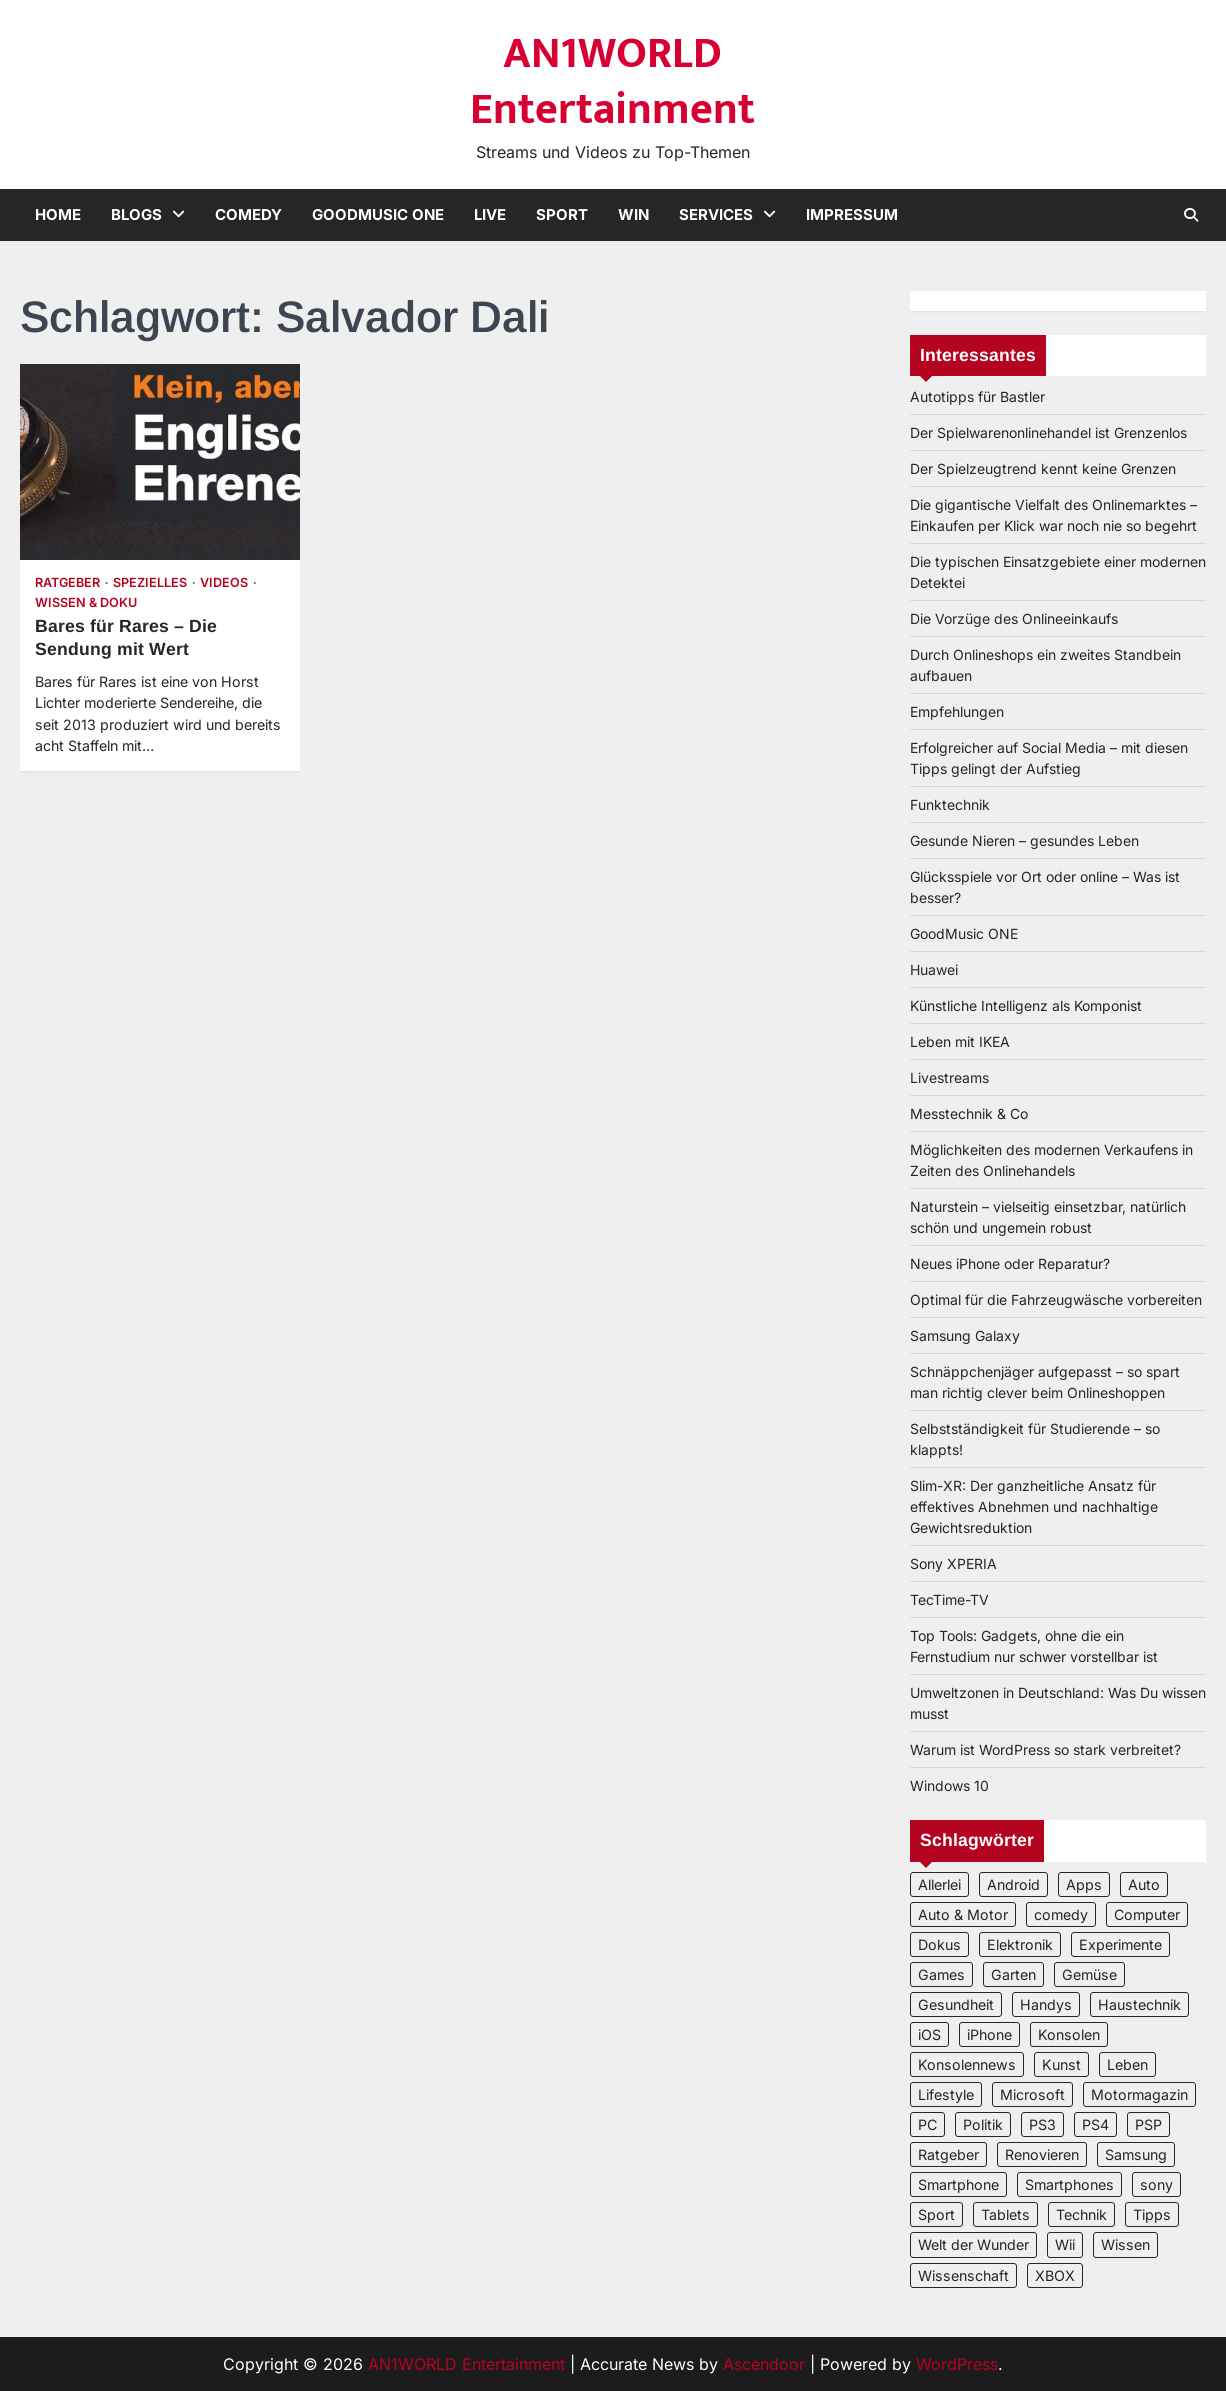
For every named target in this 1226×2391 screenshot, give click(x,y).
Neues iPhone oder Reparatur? (1010, 1263)
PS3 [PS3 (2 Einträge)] (1042, 2124)
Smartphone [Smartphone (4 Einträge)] (958, 2184)
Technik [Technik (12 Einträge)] (1081, 2214)
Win (633, 214)
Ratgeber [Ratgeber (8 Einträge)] (948, 2154)
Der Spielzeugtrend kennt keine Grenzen (1043, 468)
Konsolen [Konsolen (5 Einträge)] (1069, 2034)
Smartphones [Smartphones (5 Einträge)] (1069, 2184)
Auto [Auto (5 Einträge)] (1144, 1884)
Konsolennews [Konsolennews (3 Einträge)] (967, 2064)
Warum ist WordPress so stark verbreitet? (1045, 1749)
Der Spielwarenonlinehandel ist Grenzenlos (1048, 432)
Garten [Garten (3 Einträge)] (1013, 1974)
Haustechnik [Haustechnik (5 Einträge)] (1139, 2004)
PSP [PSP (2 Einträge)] (1148, 2124)
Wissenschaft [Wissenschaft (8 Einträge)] (963, 2275)
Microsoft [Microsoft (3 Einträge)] (1032, 2094)
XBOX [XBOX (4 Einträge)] (1055, 2275)
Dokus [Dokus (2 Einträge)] (939, 1944)
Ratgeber (67, 582)
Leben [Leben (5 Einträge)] (1127, 2064)
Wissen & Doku (86, 602)
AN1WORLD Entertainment (612, 81)
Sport (562, 214)
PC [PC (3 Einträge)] (927, 2124)
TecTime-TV (949, 1599)
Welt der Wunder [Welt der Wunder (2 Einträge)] (973, 2244)
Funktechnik (950, 804)
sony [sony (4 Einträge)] (1156, 2184)
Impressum (852, 214)
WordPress (957, 2364)
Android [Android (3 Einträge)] (1013, 1884)
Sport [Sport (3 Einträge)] (936, 2214)
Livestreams (949, 1077)
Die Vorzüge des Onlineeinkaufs (1014, 618)
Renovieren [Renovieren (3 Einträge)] (1042, 2154)
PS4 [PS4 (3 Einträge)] (1095, 2124)
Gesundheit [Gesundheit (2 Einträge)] (956, 2004)
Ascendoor (764, 2364)
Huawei (934, 969)
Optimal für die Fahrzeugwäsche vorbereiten (1056, 1299)
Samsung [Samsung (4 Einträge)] (1136, 2154)
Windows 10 (949, 1785)
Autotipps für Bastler (977, 396)
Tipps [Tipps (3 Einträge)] (1152, 2214)
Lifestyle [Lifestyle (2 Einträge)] (946, 2094)
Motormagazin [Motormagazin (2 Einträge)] (1139, 2094)
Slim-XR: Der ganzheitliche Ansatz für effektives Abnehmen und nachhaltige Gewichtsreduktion (1034, 1506)
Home (58, 214)
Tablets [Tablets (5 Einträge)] (1005, 2214)
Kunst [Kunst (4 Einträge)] (1061, 2064)
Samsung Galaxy (965, 1335)
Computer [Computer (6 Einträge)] (1147, 1914)
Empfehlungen (957, 711)
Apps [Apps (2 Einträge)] (1084, 1884)
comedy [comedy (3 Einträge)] (1061, 1914)
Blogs (136, 214)
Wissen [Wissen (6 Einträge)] (1125, 2244)
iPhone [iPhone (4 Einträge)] (989, 2034)
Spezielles (150, 582)
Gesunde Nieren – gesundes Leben (1024, 840)
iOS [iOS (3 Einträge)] (929, 2034)
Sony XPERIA (953, 1563)
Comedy (248, 214)
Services (716, 214)
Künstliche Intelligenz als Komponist (1026, 1005)
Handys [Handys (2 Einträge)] (1046, 2004)
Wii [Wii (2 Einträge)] (1065, 2244)
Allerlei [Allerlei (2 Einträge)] (939, 1884)
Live (490, 214)
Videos (224, 582)
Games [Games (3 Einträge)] (941, 1974)
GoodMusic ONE (378, 214)
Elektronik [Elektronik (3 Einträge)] (1020, 1944)
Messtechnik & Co (969, 1113)
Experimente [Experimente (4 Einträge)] (1120, 1944)
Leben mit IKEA (960, 1041)
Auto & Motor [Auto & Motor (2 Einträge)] (963, 1914)
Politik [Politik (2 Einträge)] (983, 2124)
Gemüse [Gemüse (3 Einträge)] (1089, 1974)
